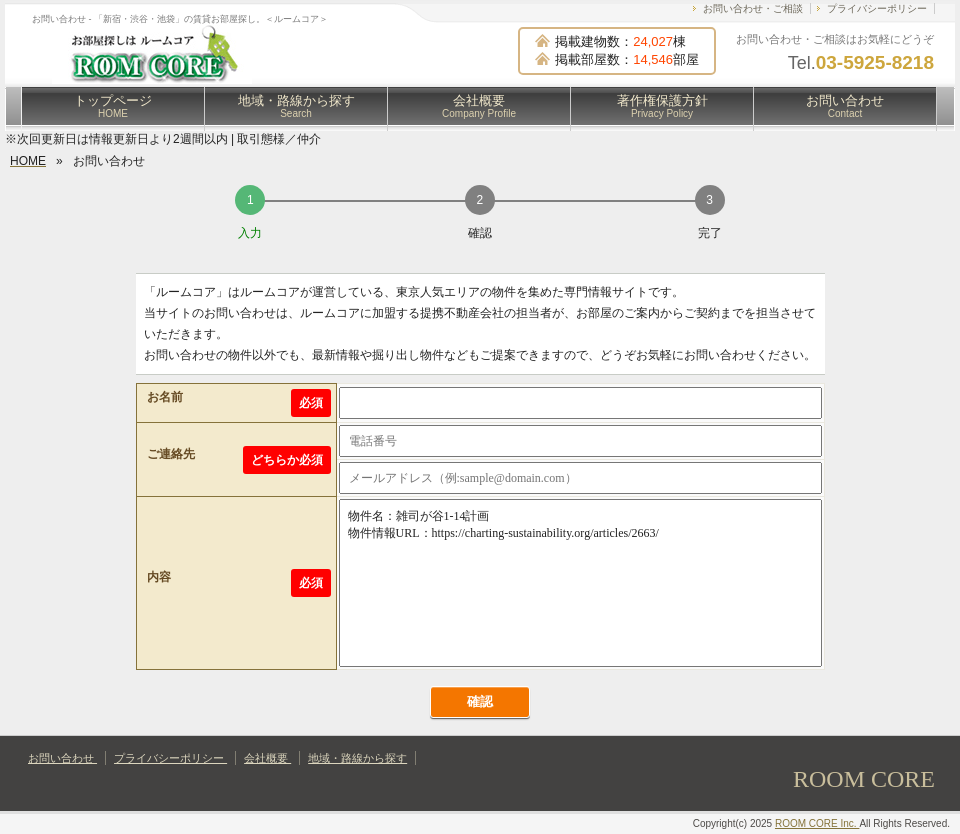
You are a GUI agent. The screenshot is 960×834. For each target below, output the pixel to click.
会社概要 (479, 106)
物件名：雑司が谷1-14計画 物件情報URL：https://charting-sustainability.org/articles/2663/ (580, 583)
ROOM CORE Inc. (817, 823)
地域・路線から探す (296, 106)
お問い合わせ (845, 106)
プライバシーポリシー (877, 8)
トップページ (113, 106)
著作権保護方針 (662, 106)
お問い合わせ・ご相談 (753, 8)
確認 (480, 701)
